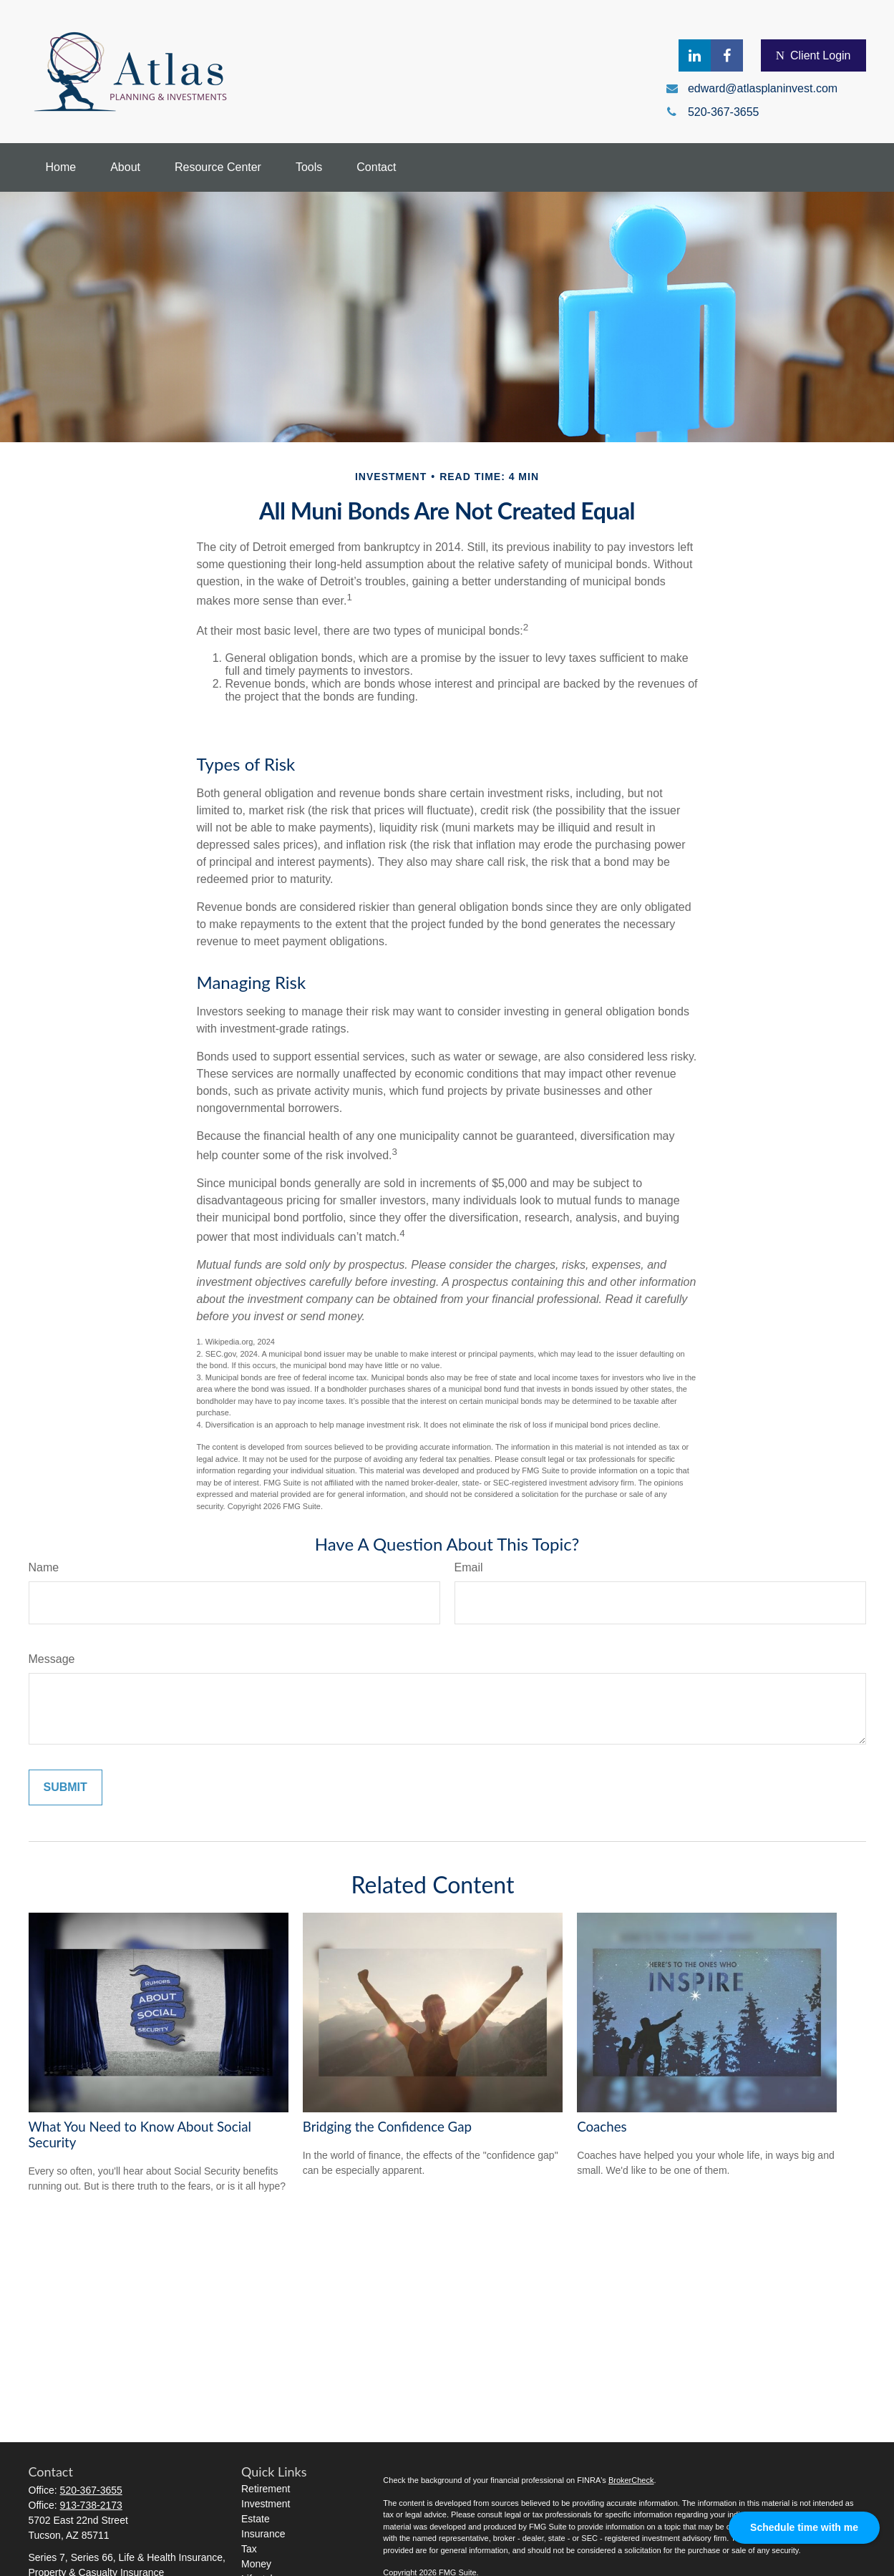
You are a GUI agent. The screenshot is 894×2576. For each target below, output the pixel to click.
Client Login (813, 55)
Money (256, 2564)
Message (52, 1659)
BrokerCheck (631, 2480)
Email (469, 1567)
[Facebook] (727, 55)
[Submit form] (65, 1787)
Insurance (263, 2534)
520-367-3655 (91, 2490)
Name (44, 1567)
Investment (265, 2503)
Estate (255, 2518)
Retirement (265, 2488)
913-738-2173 (91, 2505)
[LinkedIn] (695, 55)
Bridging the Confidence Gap (387, 2127)
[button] (61, 167)
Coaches (602, 2127)
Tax (249, 2549)
